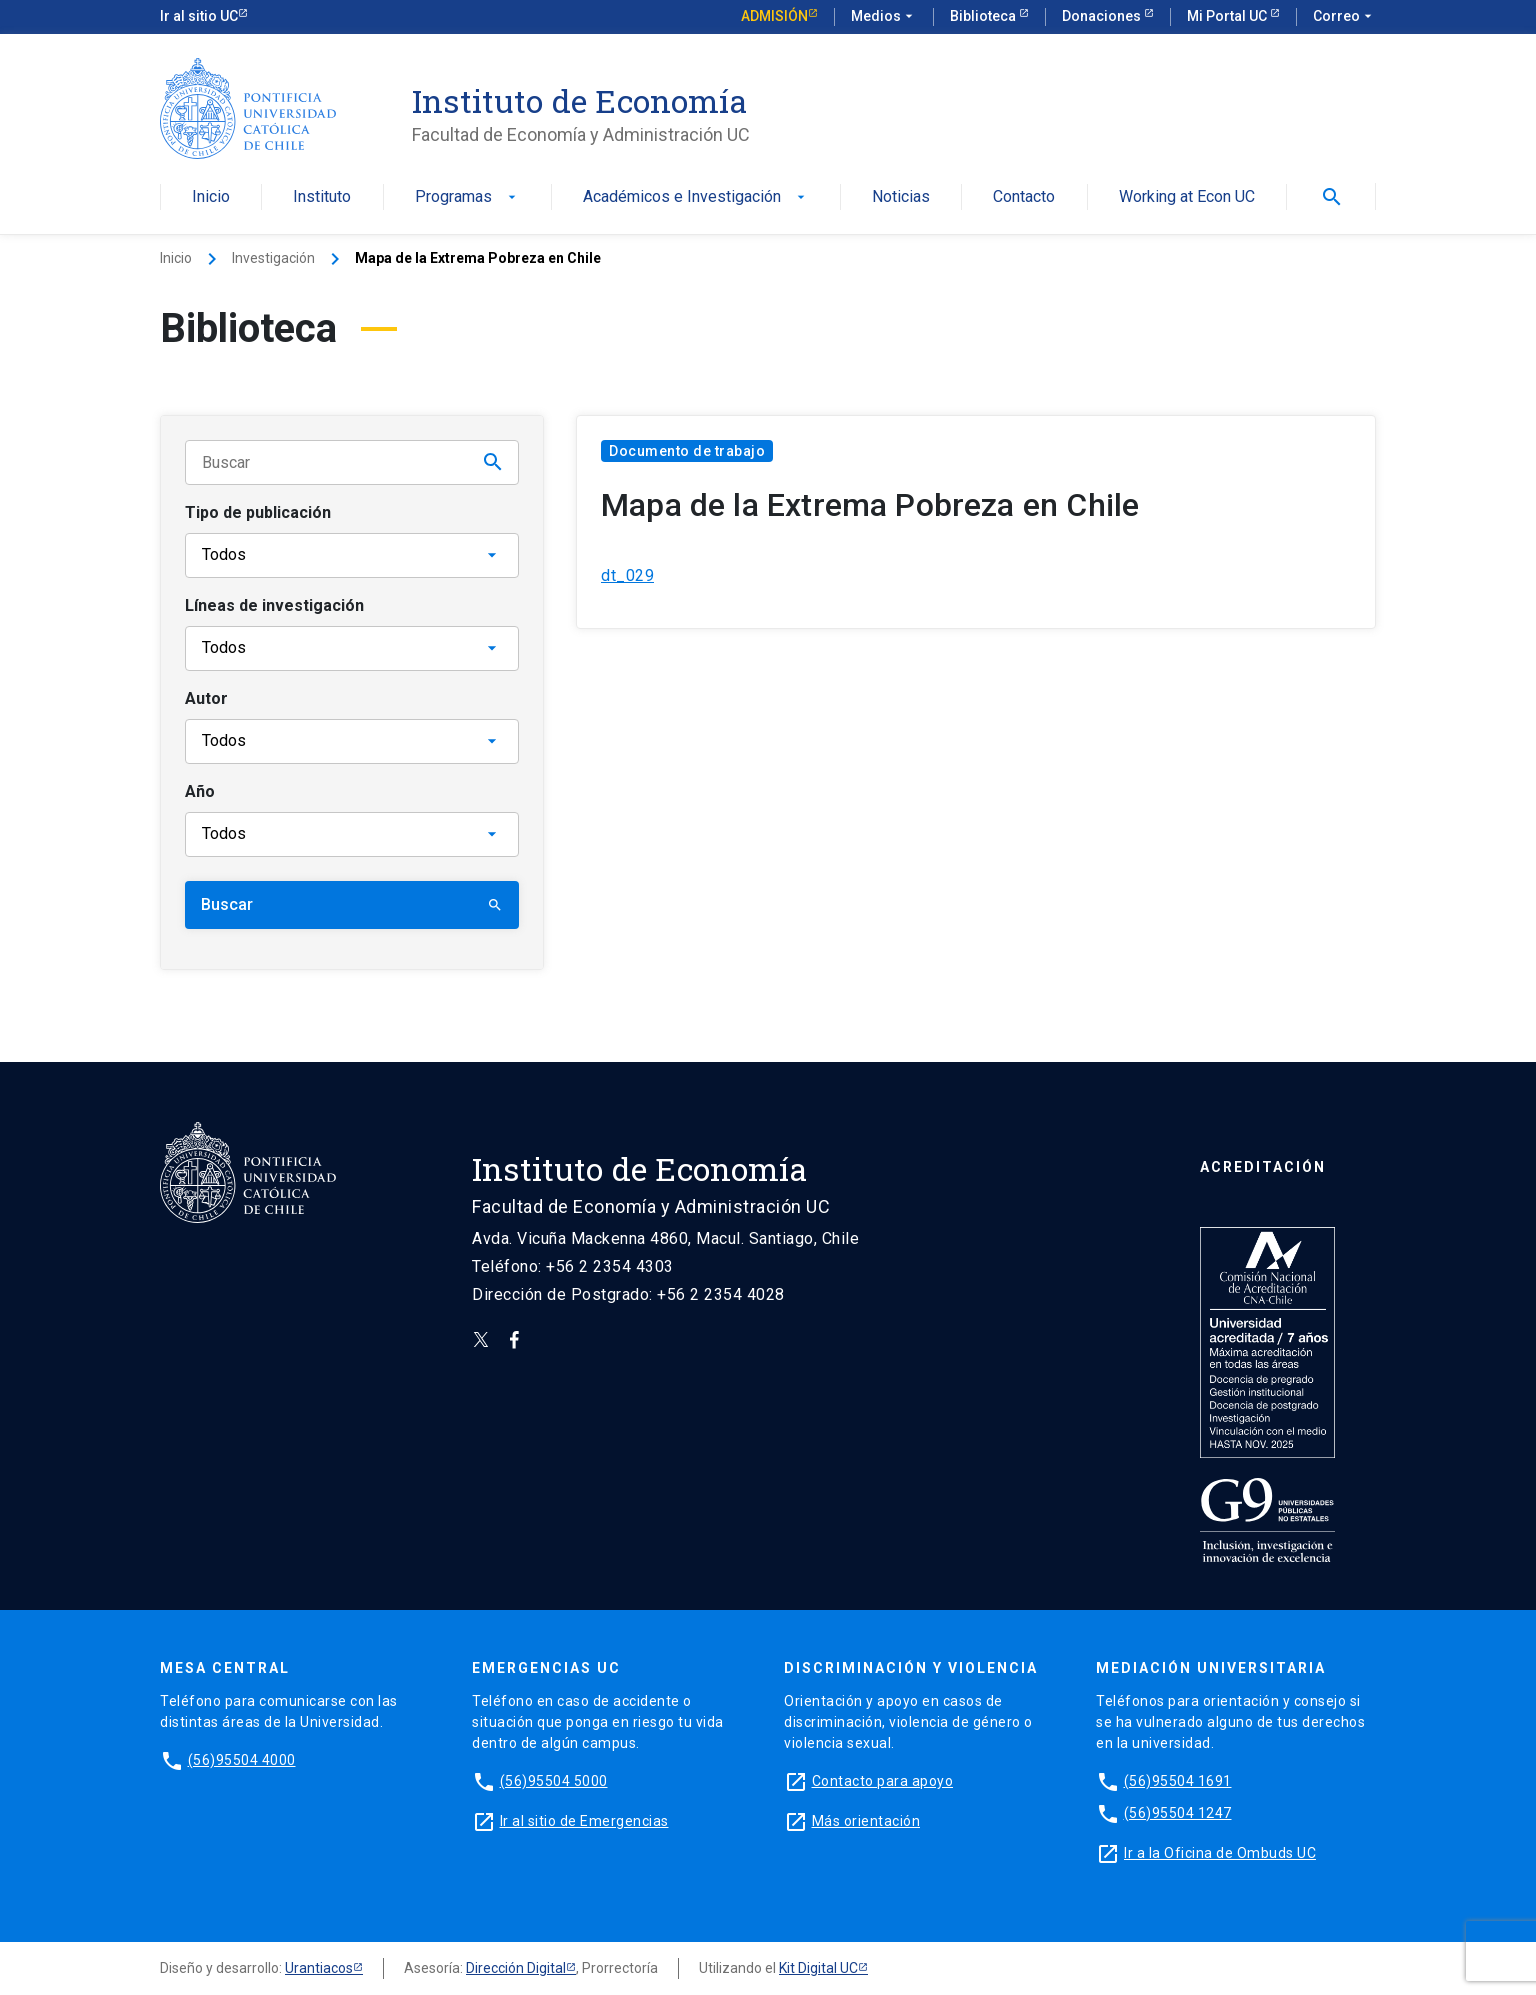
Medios (884, 17)
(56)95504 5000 (554, 1781)
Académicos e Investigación (696, 197)
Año (200, 791)
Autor (206, 698)
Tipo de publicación (258, 512)
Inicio (211, 197)
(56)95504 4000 (242, 1760)
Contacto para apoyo (883, 1781)
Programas (467, 197)
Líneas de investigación (274, 605)
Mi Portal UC (1228, 16)
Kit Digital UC (818, 1968)
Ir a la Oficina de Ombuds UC (1220, 1853)
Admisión (774, 16)
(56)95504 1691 (1178, 1781)
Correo (1344, 17)
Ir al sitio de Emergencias (584, 1821)
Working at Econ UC (1187, 197)
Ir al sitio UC (199, 16)
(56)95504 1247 (1178, 1813)
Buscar (352, 904)
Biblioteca (984, 16)
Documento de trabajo (687, 451)
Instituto (322, 197)
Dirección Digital (516, 1968)
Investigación (273, 258)
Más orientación (866, 1821)
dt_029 (627, 575)
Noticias (901, 197)
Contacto (1024, 197)
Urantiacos (319, 1968)
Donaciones (1103, 16)
